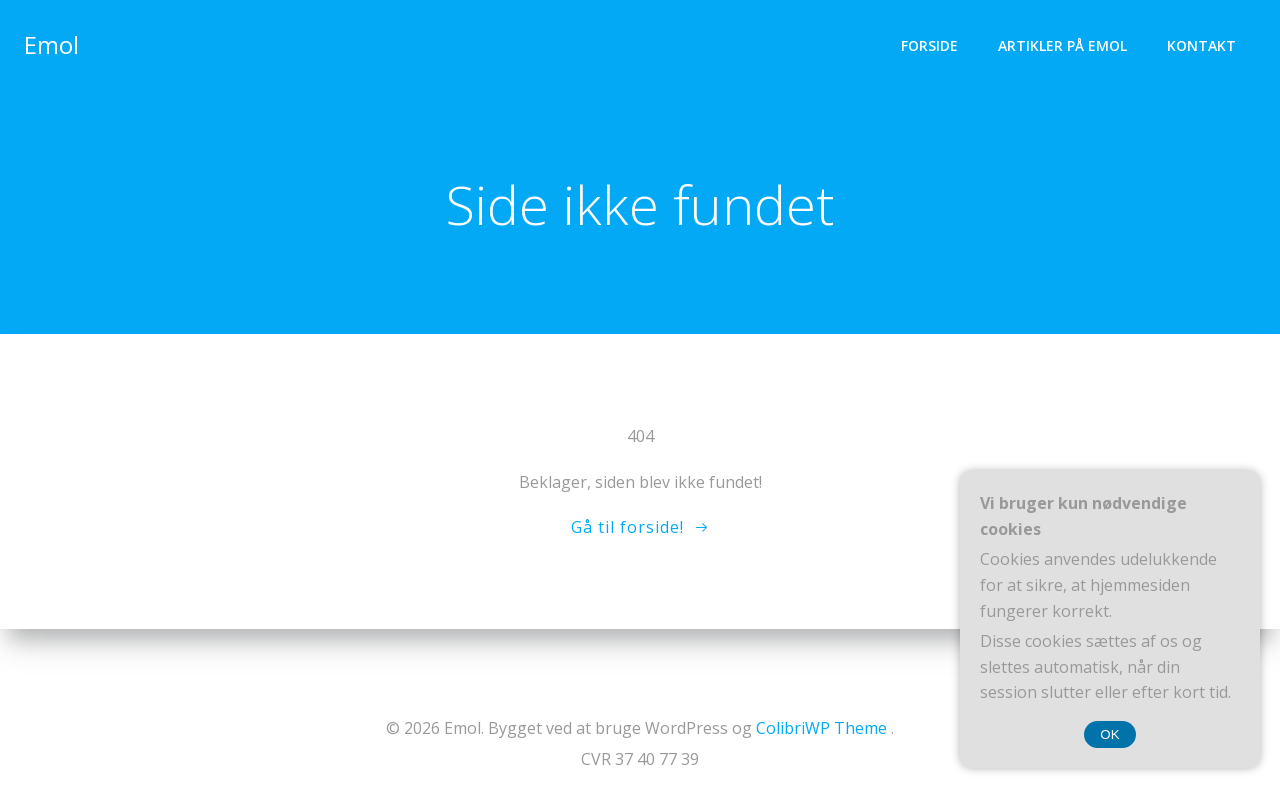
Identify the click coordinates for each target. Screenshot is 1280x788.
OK (1109, 734)
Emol (51, 44)
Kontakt (1201, 45)
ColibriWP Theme (821, 728)
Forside (929, 45)
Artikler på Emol (1062, 45)
